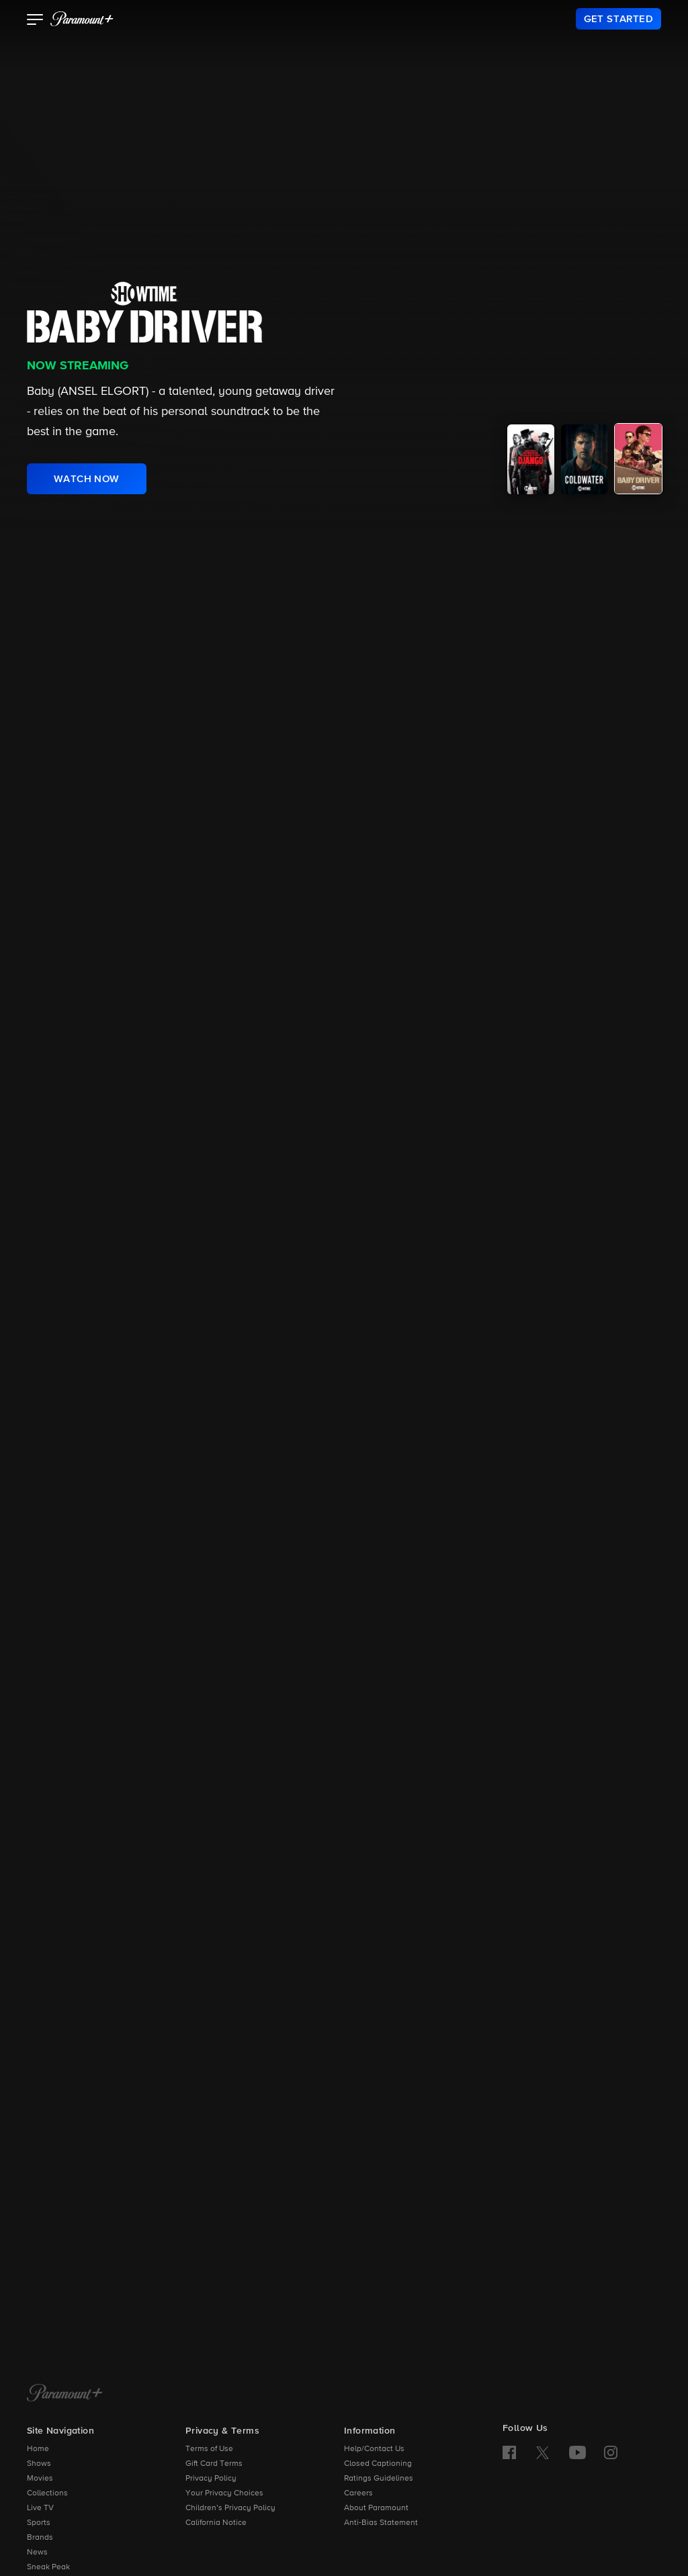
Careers (358, 2493)
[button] (35, 21)
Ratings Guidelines (378, 2479)
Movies (40, 2479)
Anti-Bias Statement (381, 2523)
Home (38, 2449)
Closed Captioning (378, 2464)
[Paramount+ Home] (65, 2394)
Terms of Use (209, 2449)
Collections (47, 2493)
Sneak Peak (48, 2567)
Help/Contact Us (374, 2449)
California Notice (216, 2523)
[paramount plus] (82, 18)
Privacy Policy (210, 2479)
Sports (38, 2523)
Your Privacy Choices (224, 2493)
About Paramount (376, 2508)
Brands (40, 2538)
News (37, 2552)
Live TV (40, 2508)
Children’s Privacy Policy (230, 2508)
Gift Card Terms (214, 2464)
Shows (39, 2464)
